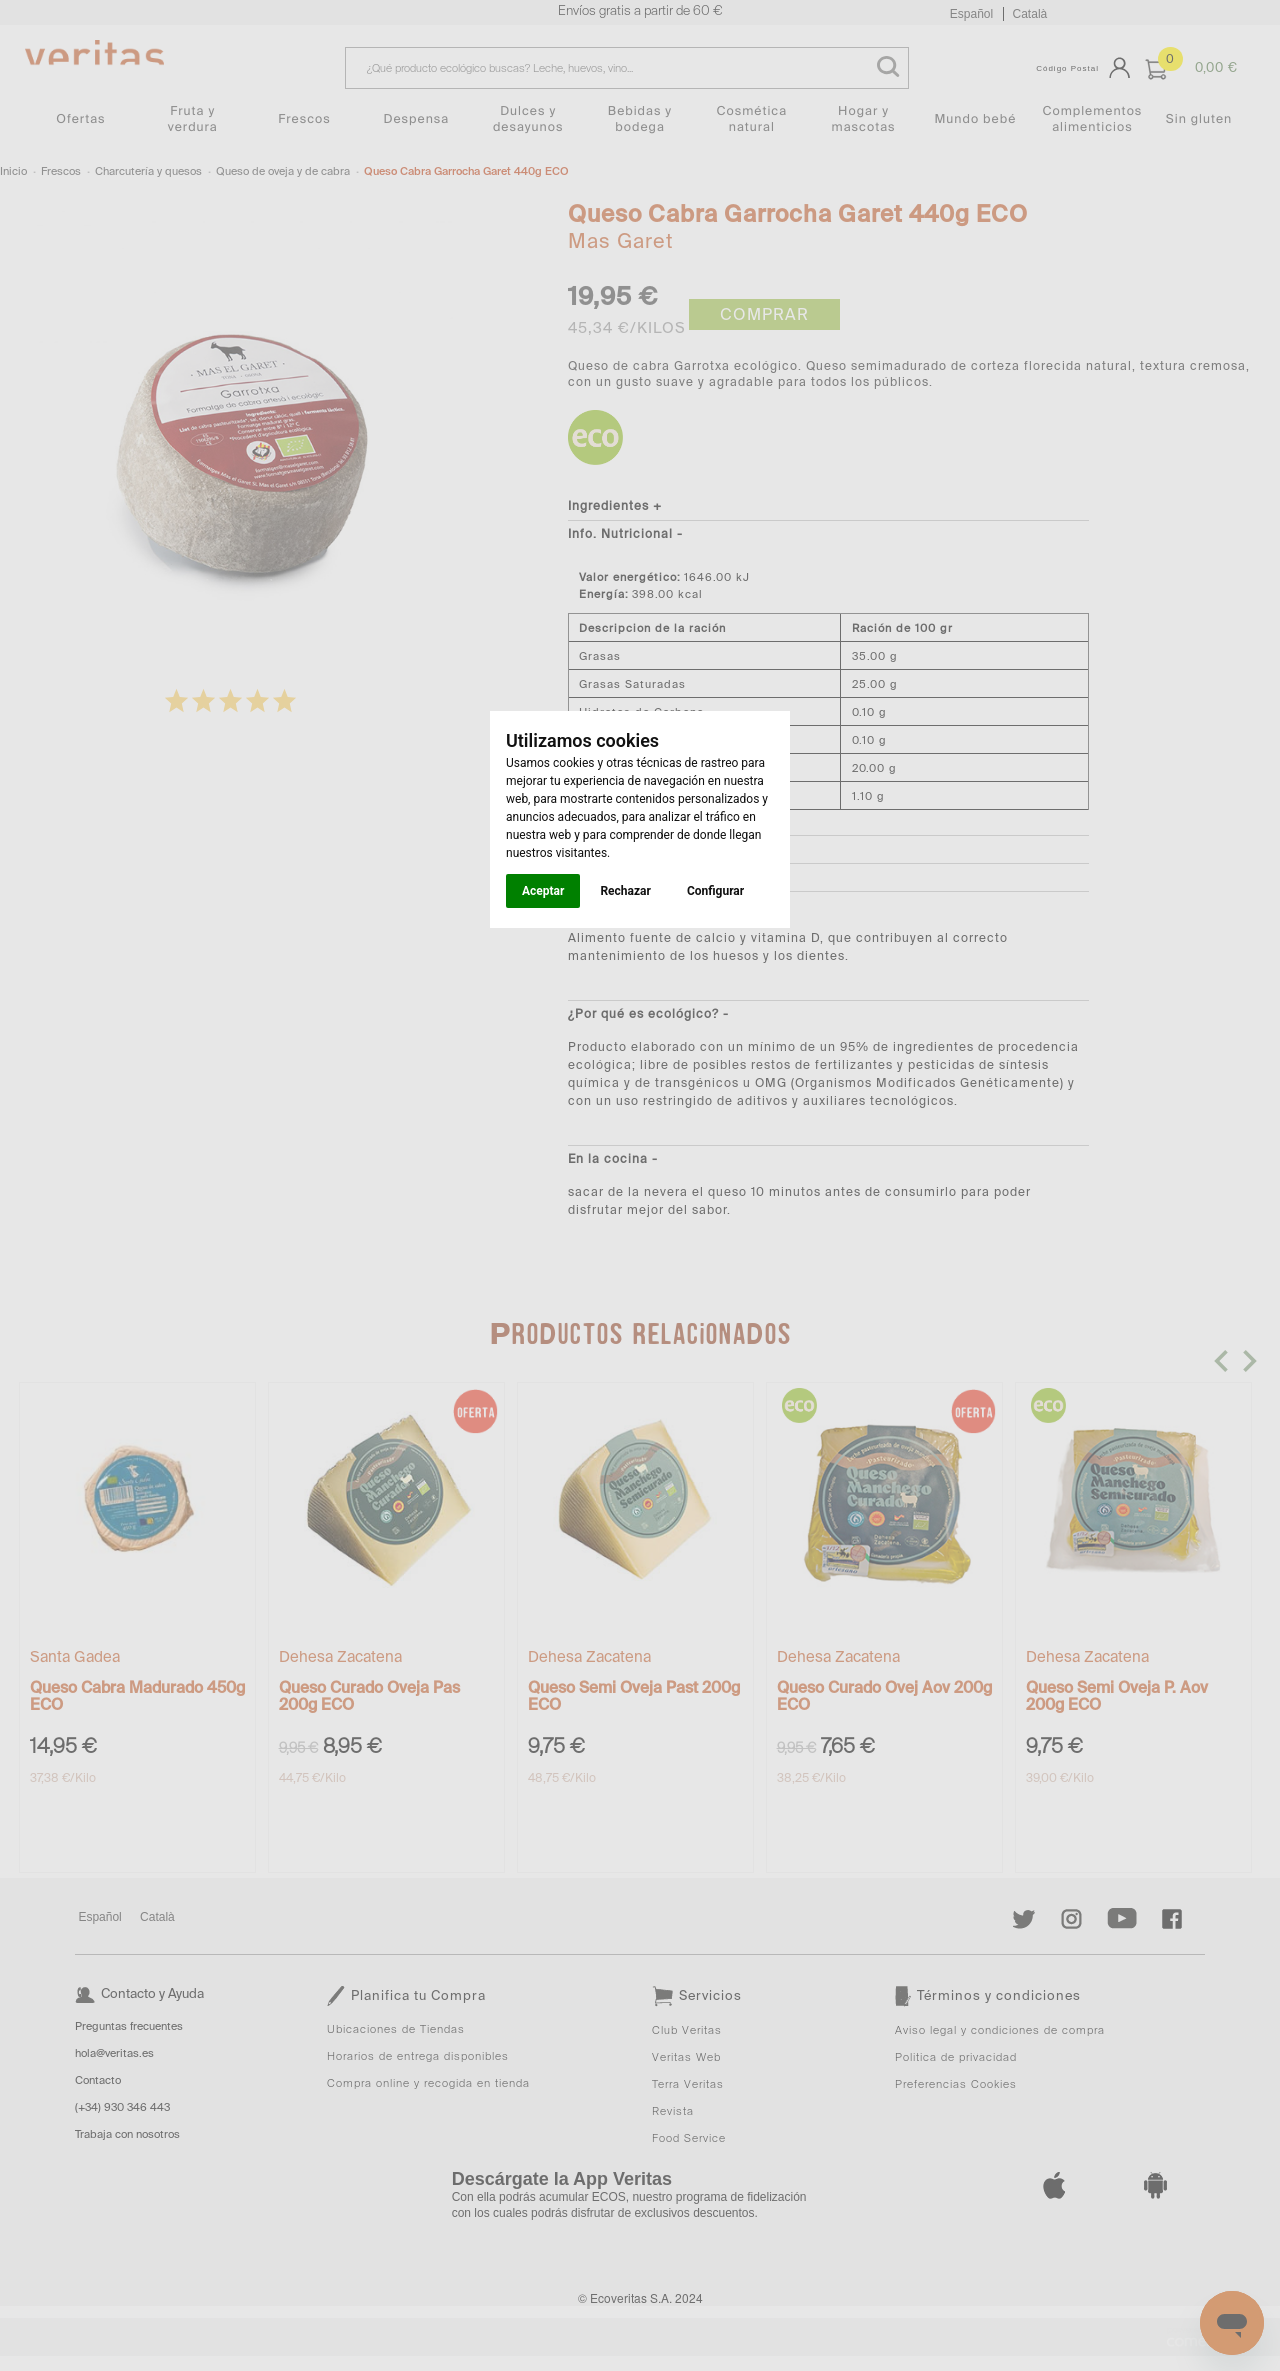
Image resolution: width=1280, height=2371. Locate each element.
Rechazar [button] (625, 891)
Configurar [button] (715, 891)
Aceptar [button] (543, 891)
